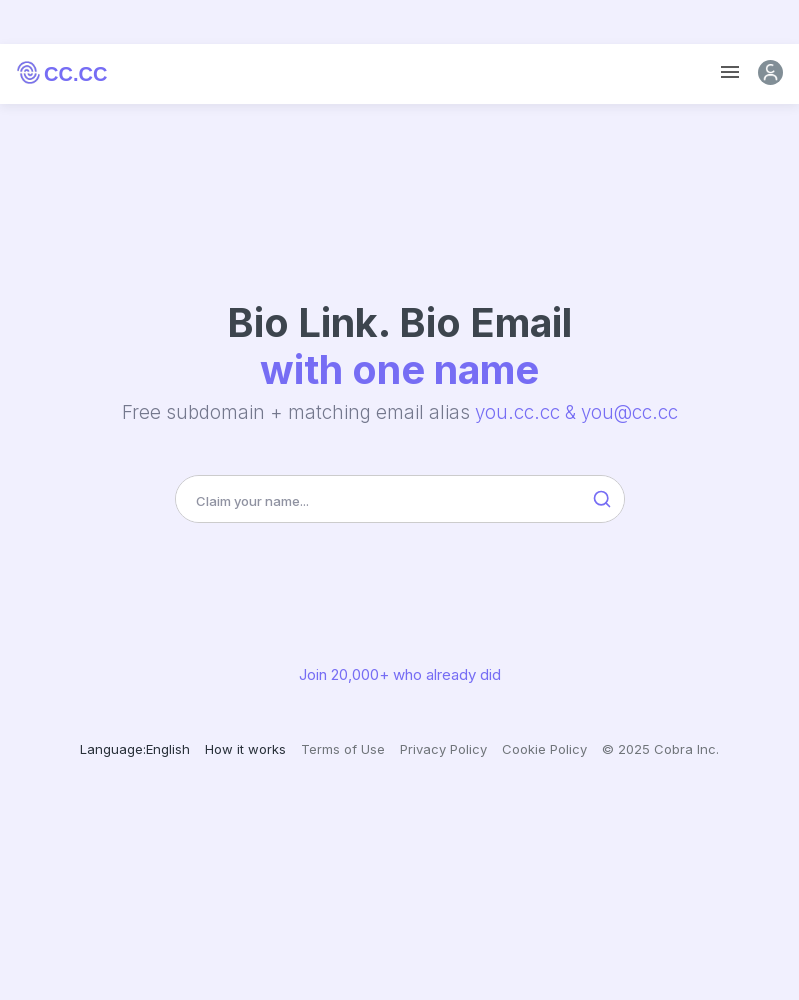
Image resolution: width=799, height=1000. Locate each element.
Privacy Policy (443, 749)
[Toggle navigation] (730, 72)
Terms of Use (343, 749)
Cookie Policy (544, 749)
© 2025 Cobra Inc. (660, 749)
